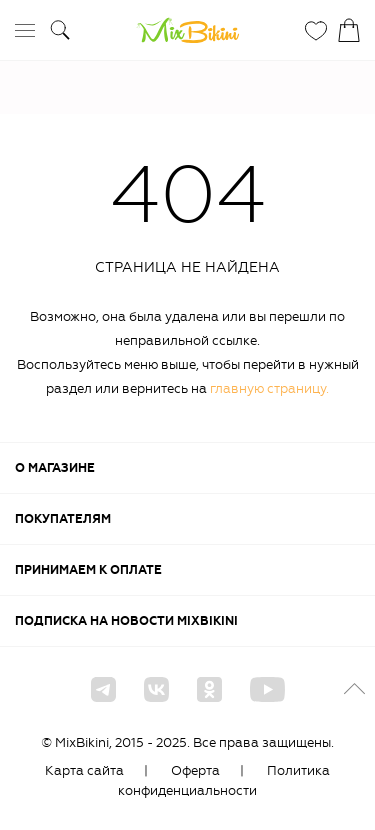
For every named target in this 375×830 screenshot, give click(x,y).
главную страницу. (269, 388)
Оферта (195, 770)
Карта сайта (84, 770)
